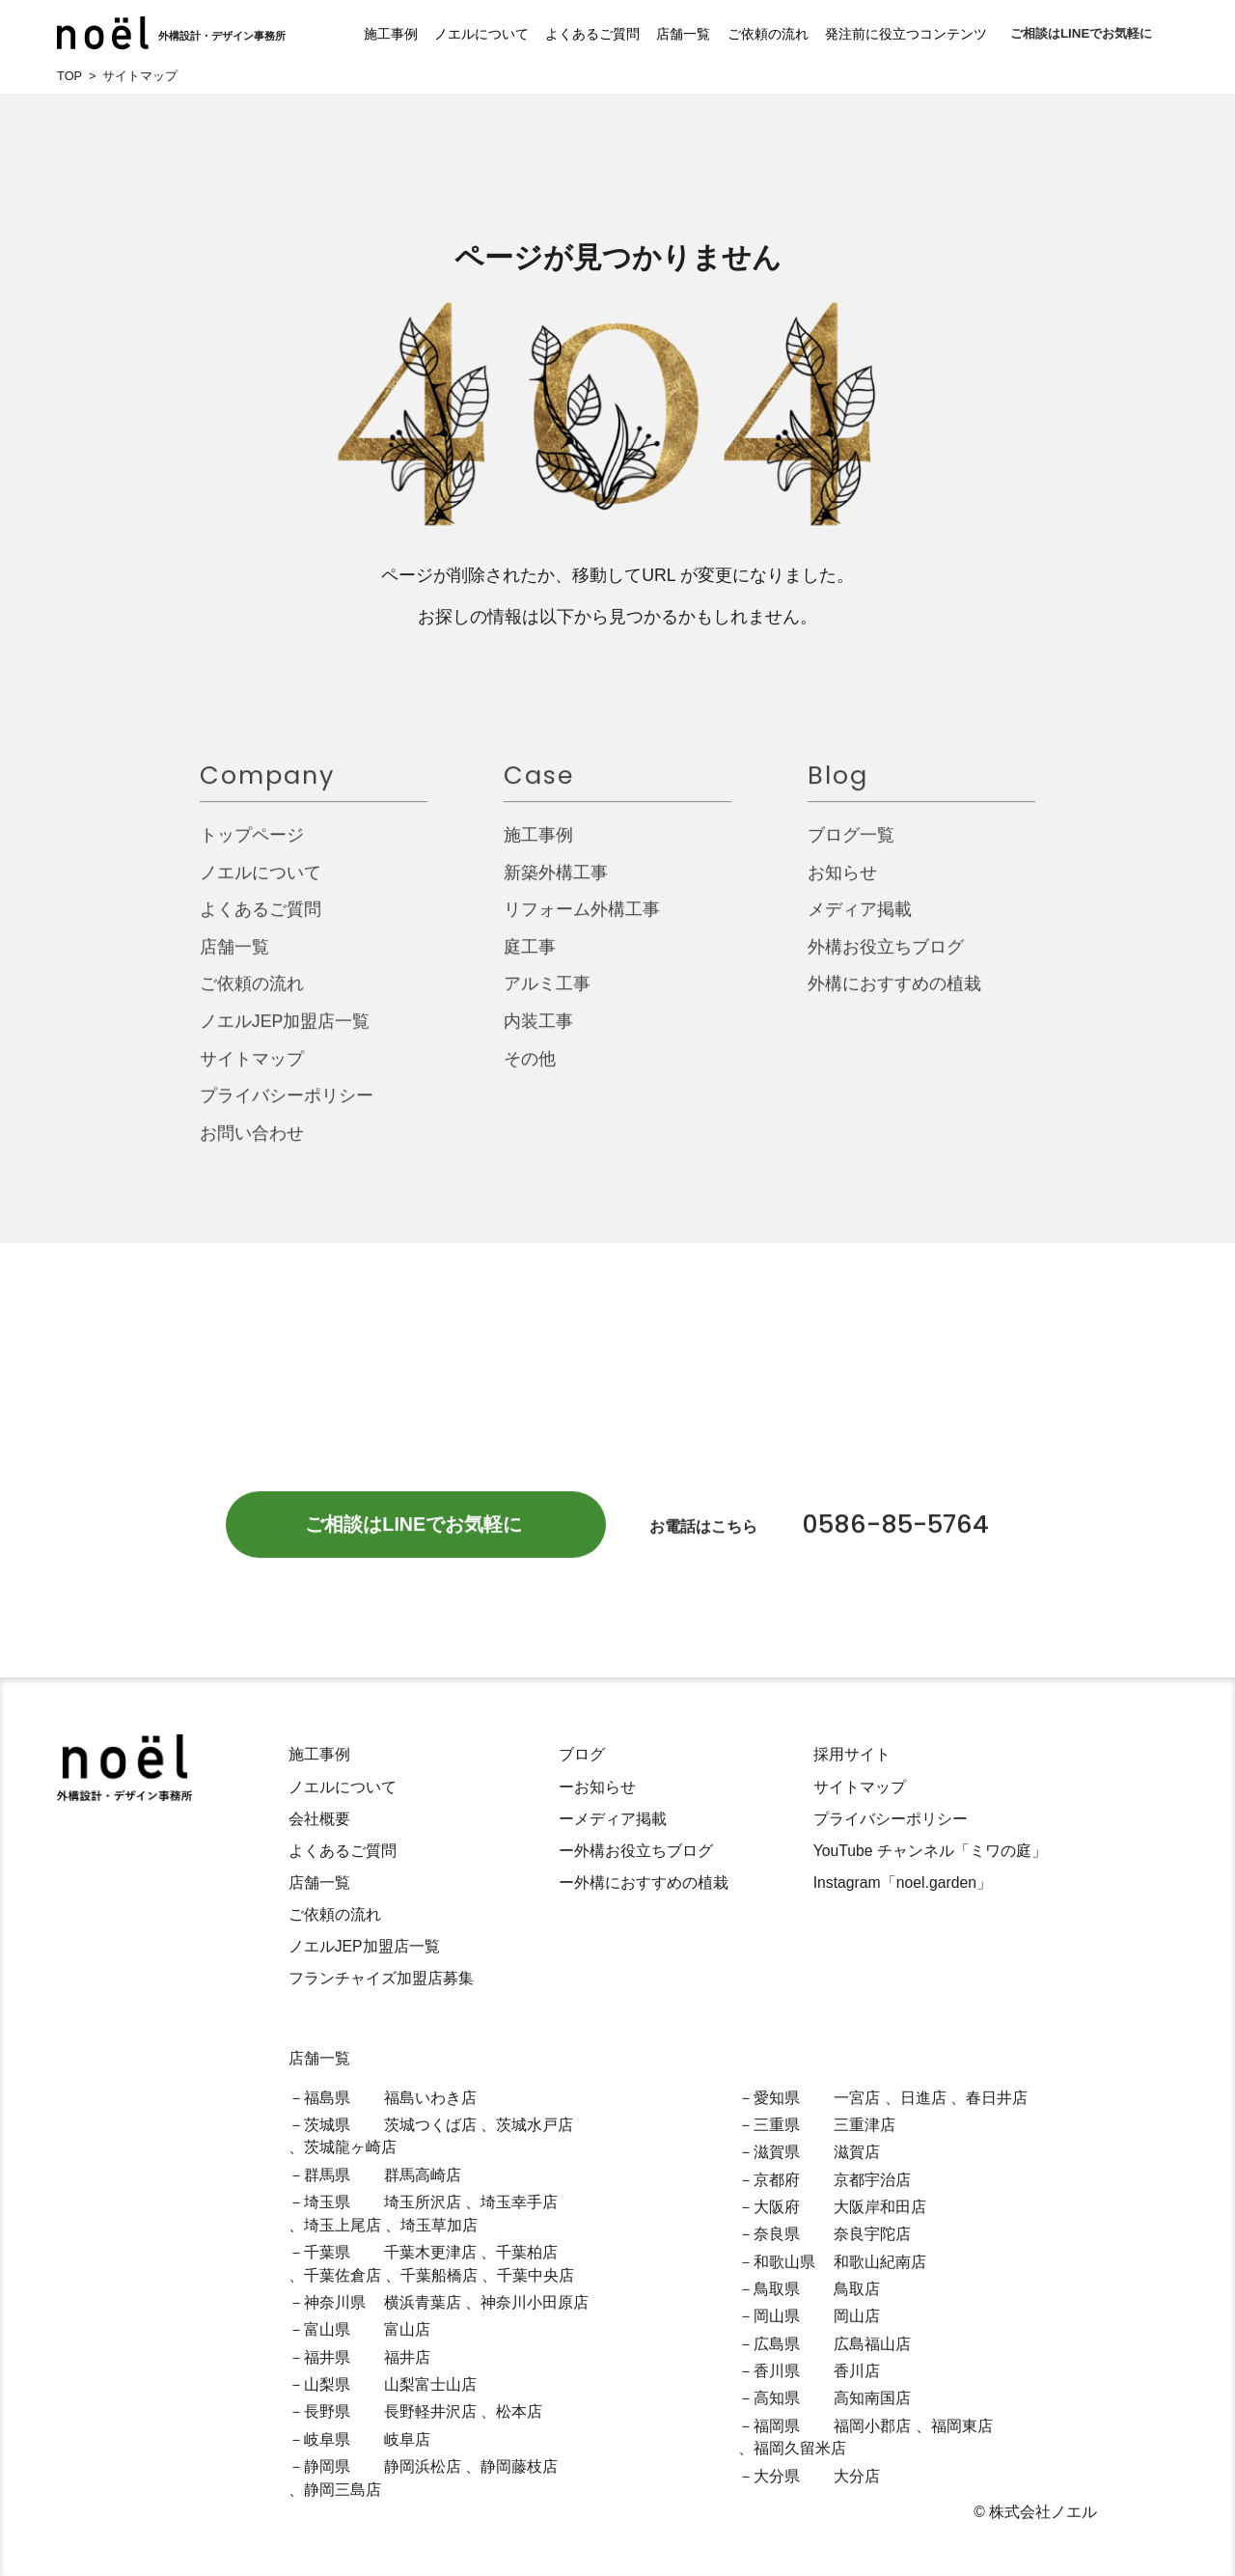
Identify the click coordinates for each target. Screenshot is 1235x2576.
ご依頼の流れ (746, 34)
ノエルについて (461, 34)
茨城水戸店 (534, 2125)
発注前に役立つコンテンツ (885, 34)
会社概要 (319, 1819)
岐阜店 (407, 2439)
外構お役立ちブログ (886, 960)
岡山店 (857, 2316)
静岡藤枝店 (519, 2466)
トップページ (252, 849)
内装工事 (538, 1035)
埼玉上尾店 (342, 2225)
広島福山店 (872, 2344)
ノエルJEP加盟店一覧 (285, 1035)
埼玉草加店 (439, 2225)
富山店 (407, 2329)
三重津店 (864, 2125)
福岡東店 (962, 2426)
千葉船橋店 (439, 2275)
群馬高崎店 (422, 2175)
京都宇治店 (872, 2180)
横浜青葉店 (422, 2302)
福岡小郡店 (872, 2426)
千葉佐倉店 (342, 2275)
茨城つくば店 (430, 2125)
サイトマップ (252, 1072)
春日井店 (997, 2098)
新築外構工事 (556, 886)
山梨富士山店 (430, 2384)
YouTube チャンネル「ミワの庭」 (930, 1850)
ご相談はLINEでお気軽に (1081, 33)
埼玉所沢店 (422, 2202)
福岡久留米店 (800, 2448)
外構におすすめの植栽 (894, 998)
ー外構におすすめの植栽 (643, 1882)
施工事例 (370, 34)
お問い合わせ (252, 1146)
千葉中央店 (535, 2275)
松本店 (519, 2411)
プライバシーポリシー (286, 1110)
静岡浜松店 (422, 2466)
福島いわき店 (430, 2098)
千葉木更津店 (430, 2252)
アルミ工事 (547, 998)
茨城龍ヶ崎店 (350, 2147)
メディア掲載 (860, 923)
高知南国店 (872, 2398)
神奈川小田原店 (534, 2302)
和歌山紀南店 (880, 2262)
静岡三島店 (342, 2489)
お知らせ (842, 886)
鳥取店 (857, 2289)
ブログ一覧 (851, 849)
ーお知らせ (597, 1787)
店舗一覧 (663, 34)
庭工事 (530, 960)
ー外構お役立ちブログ (636, 1850)
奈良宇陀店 (872, 2234)
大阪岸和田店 (880, 2207)
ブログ (582, 1754)
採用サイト (852, 1754)
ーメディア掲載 (613, 1819)
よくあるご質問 (572, 34)
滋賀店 (857, 2152)
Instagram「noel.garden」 (902, 1882)
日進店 (923, 2098)
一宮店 (857, 2098)
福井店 (407, 2357)
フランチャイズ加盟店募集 (381, 1978)
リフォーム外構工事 (582, 923)
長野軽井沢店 (430, 2411)
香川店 (857, 2371)
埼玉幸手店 (519, 2202)
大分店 (857, 2476)
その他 (530, 1072)
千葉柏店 (527, 2252)
